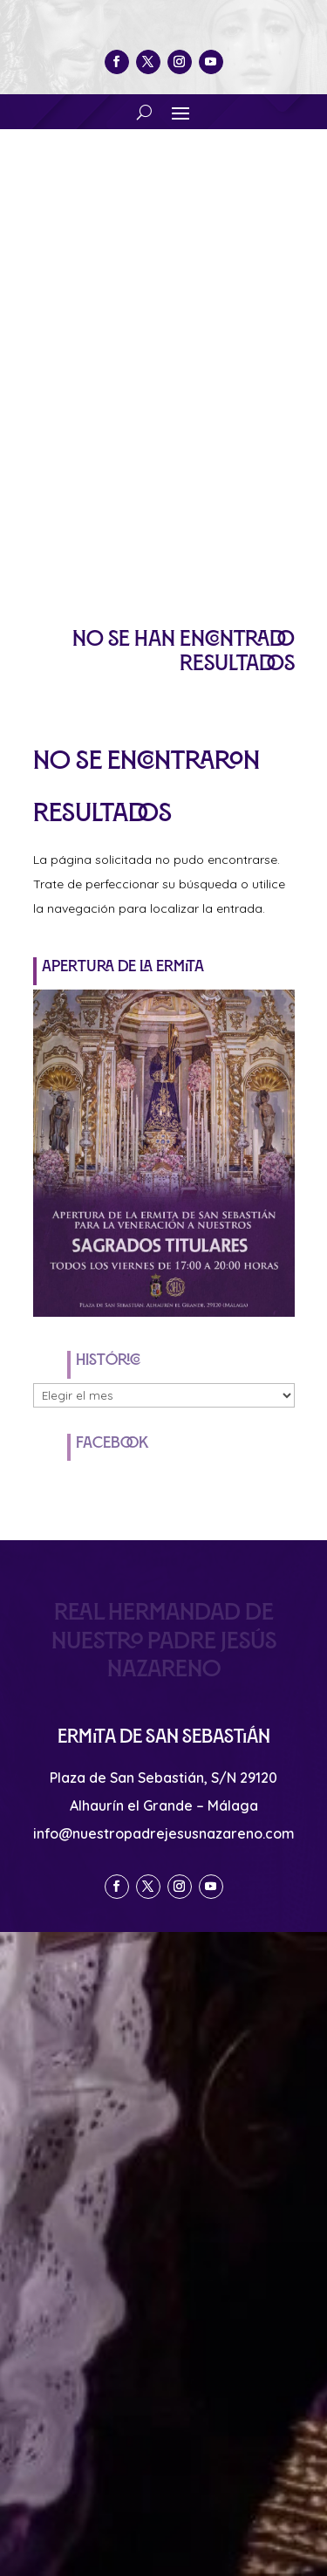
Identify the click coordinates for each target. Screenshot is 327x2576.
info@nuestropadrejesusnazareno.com (164, 1833)
